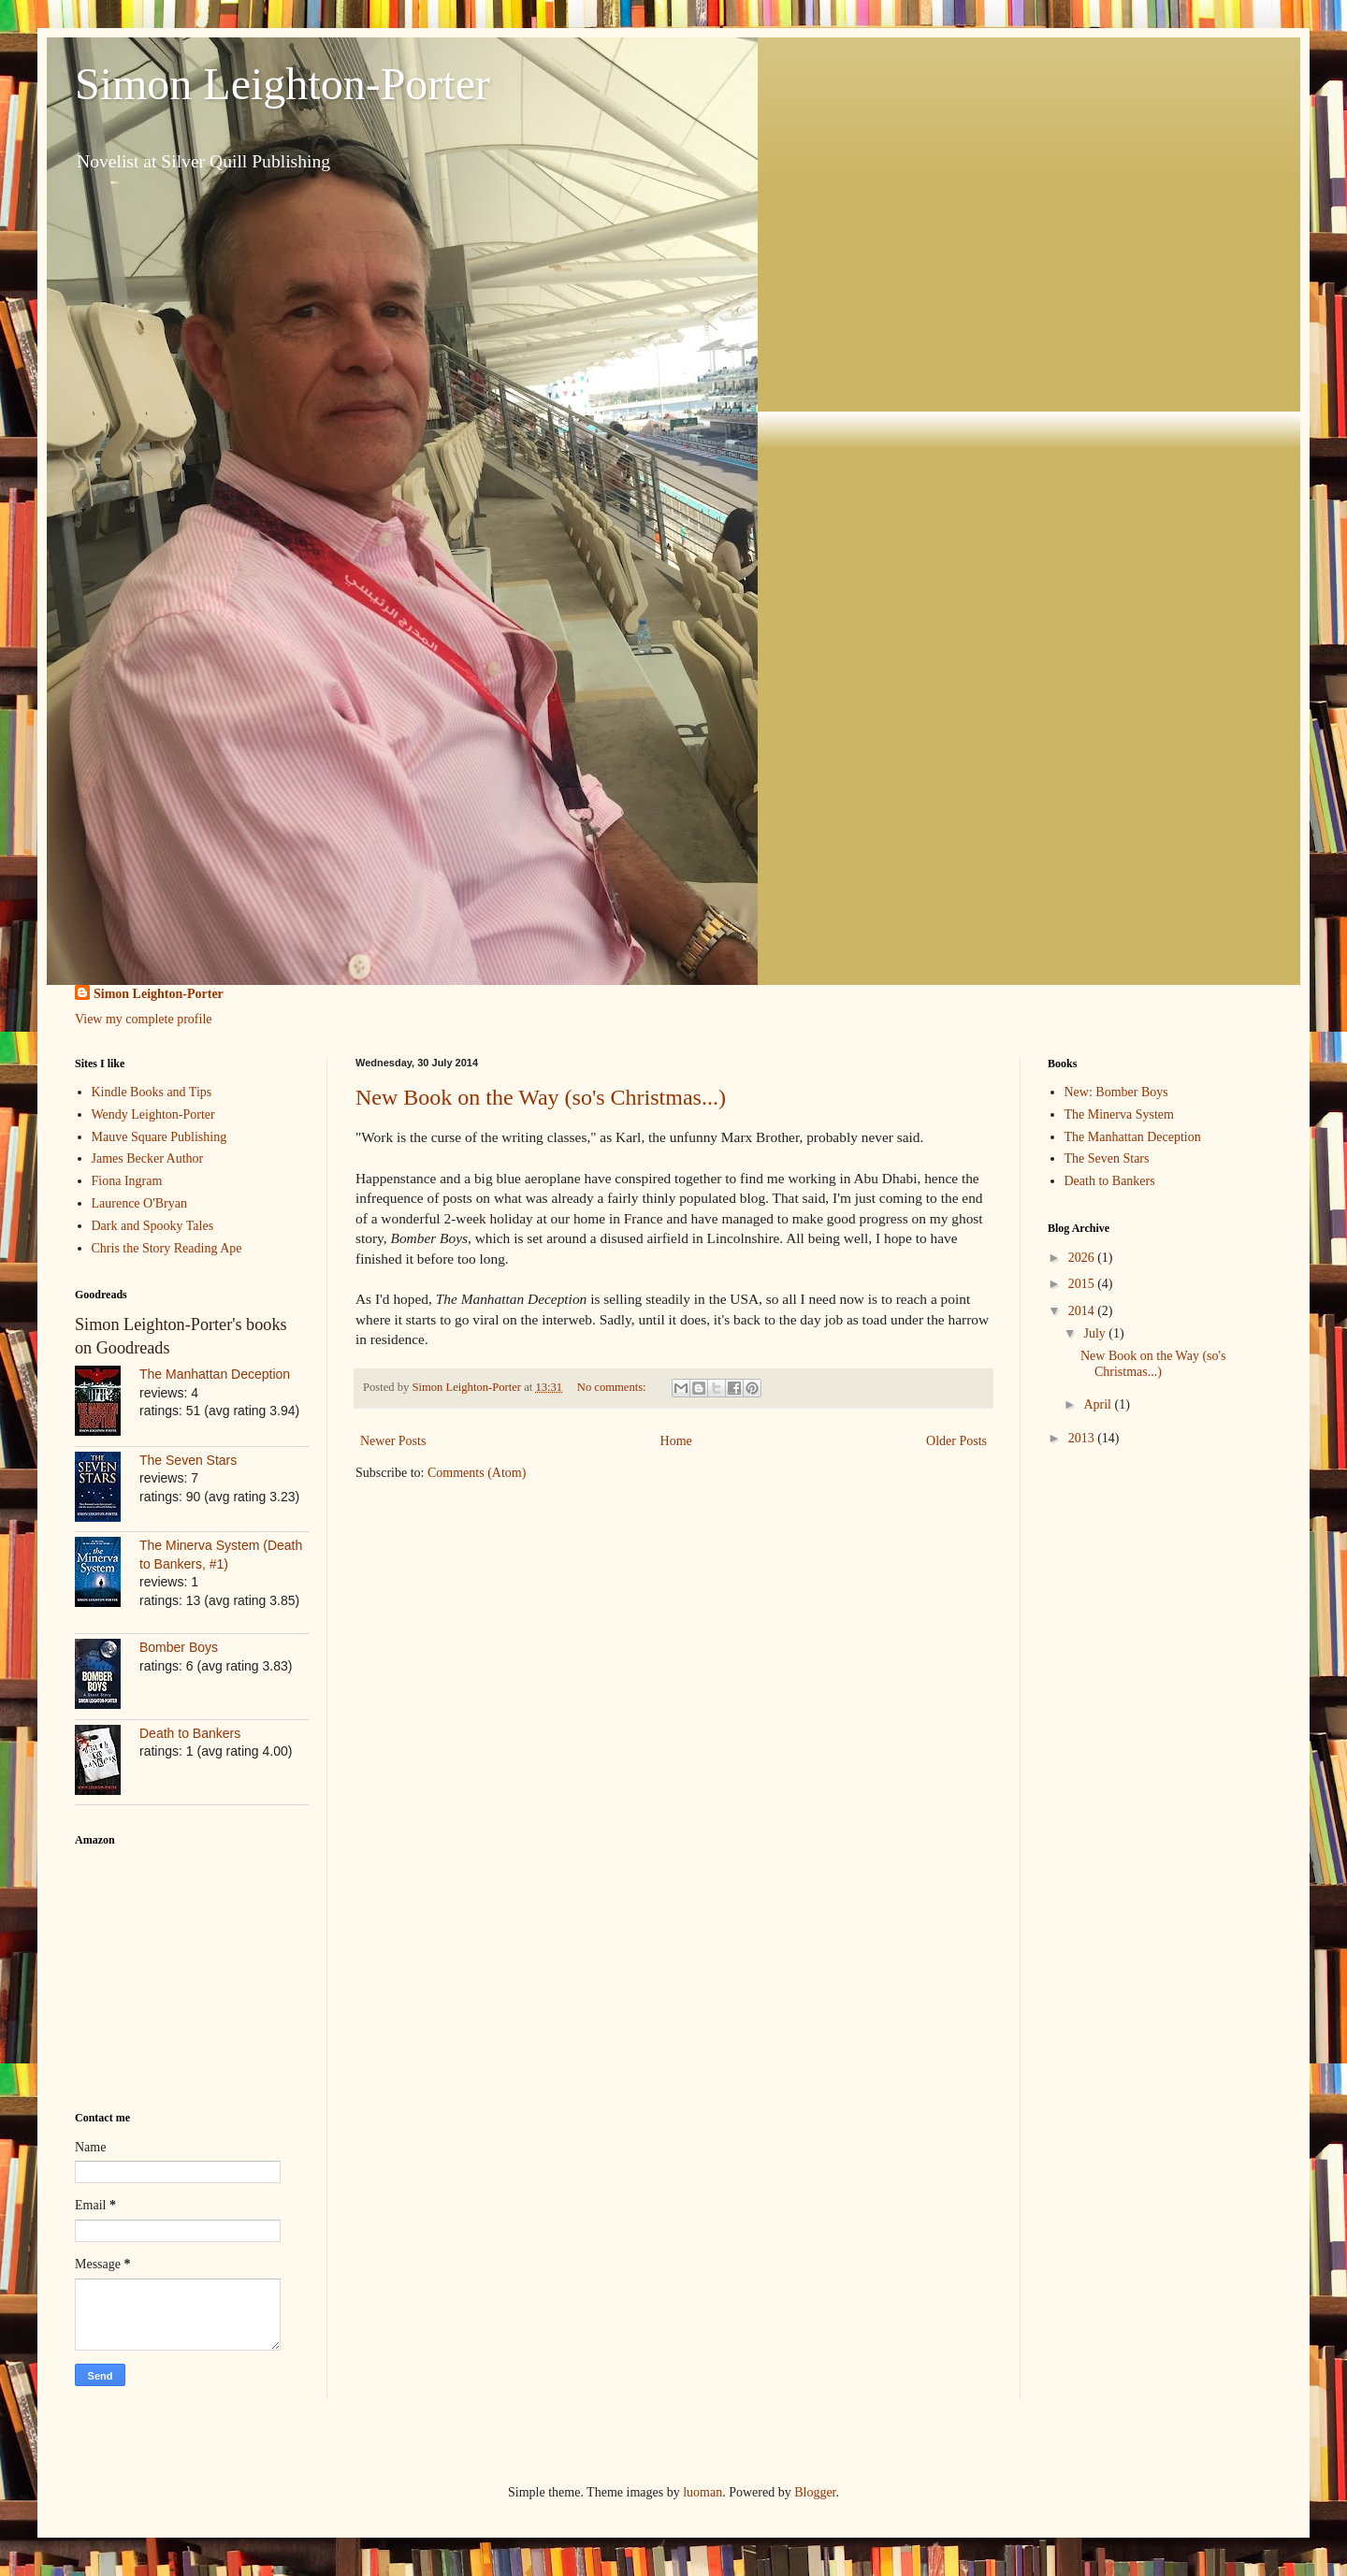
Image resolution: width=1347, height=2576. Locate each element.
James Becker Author (148, 1158)
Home (676, 1441)
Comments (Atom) (476, 1473)
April (1098, 1404)
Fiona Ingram (127, 1181)
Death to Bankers (189, 1733)
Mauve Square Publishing (159, 1137)
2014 (1083, 1311)
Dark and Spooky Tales (153, 1226)
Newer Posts (393, 1441)
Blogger (814, 2492)
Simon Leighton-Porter (282, 84)
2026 (1083, 1258)
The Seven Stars (188, 1460)
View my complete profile (143, 1019)
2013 (1083, 1438)
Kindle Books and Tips (152, 1092)
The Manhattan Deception (214, 1374)
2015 (1083, 1284)
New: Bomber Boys (1116, 1092)
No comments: (613, 1387)
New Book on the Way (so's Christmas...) (540, 1097)
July (1095, 1333)
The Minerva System (1119, 1114)
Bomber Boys (178, 1647)
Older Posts (956, 1441)
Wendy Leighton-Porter (153, 1114)
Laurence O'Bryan (139, 1203)
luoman (702, 2492)
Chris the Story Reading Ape (167, 1248)
